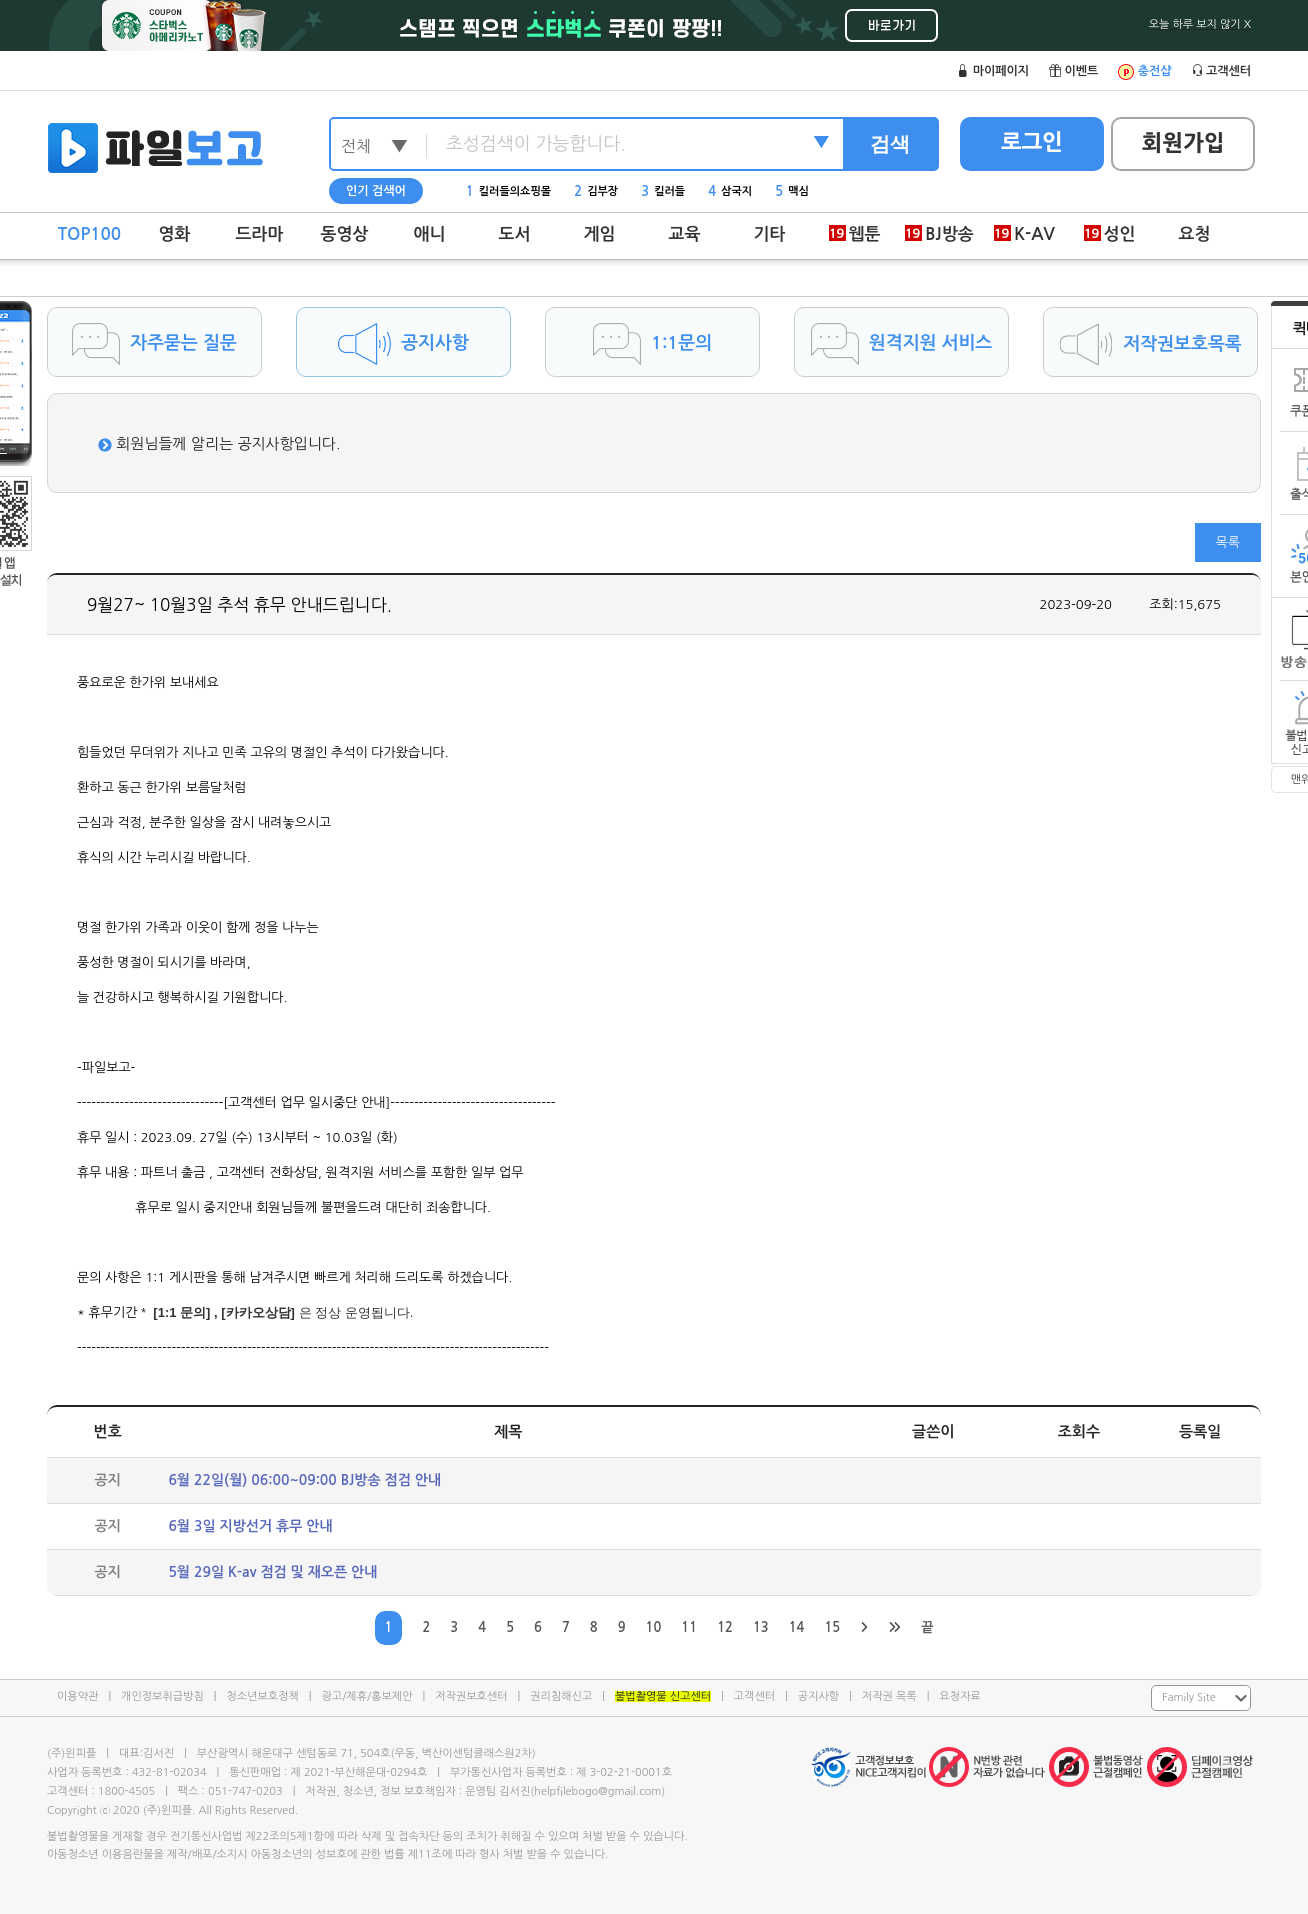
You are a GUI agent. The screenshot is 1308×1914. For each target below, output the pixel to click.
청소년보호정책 (262, 1696)
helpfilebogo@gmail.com (597, 1791)
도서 (515, 234)
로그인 (1032, 142)
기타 (770, 234)
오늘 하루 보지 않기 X (1200, 24)
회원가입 (1183, 143)
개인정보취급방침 (162, 1696)
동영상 (345, 234)
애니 (430, 234)
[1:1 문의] (181, 1312)
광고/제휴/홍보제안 (367, 1696)
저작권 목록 (889, 1696)
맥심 (792, 191)
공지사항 (818, 1696)
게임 (600, 234)
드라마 (260, 234)
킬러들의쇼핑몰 (508, 191)
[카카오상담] (258, 1312)
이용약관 (77, 1696)
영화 (175, 234)
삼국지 (730, 191)
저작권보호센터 (471, 1696)
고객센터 (754, 1696)
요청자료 (959, 1696)
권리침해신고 (561, 1696)
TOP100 (89, 234)
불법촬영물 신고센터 (663, 1696)
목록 (1228, 542)
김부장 (596, 191)
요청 (1195, 234)
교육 (685, 234)
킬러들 (663, 191)
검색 (890, 144)
